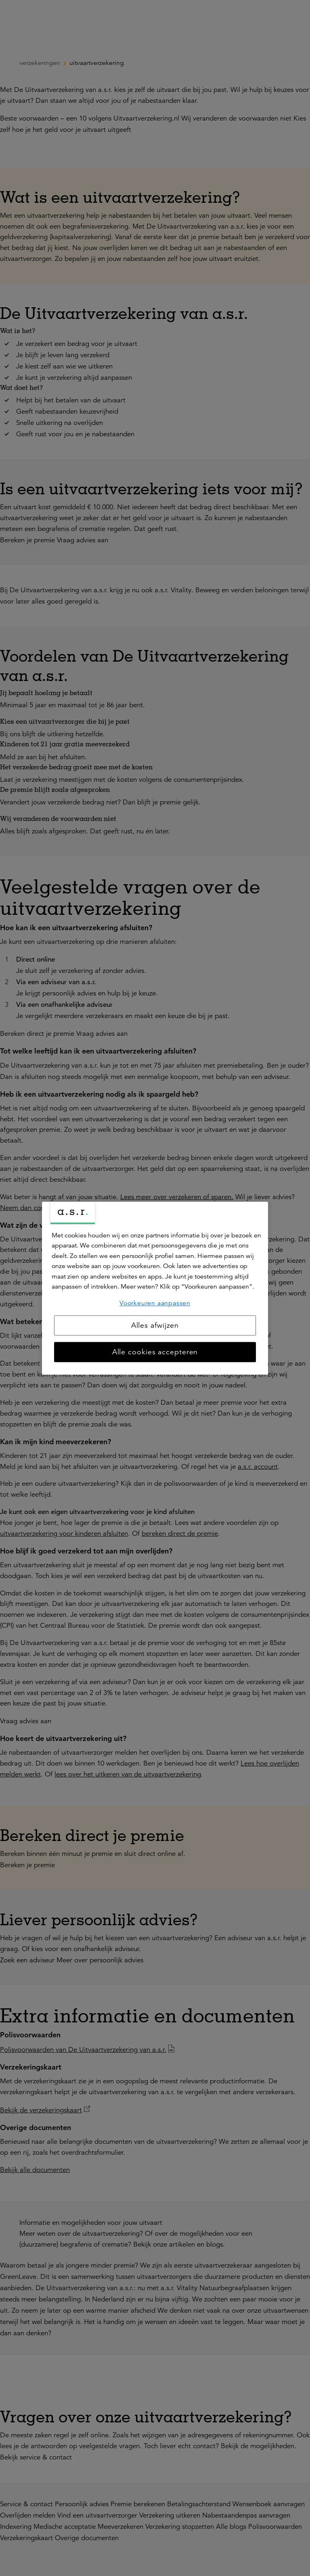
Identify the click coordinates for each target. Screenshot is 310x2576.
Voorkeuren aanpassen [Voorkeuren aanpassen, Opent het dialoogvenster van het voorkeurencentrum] (155, 1303)
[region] (155, 1288)
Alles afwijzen (155, 1325)
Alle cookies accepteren (155, 1351)
